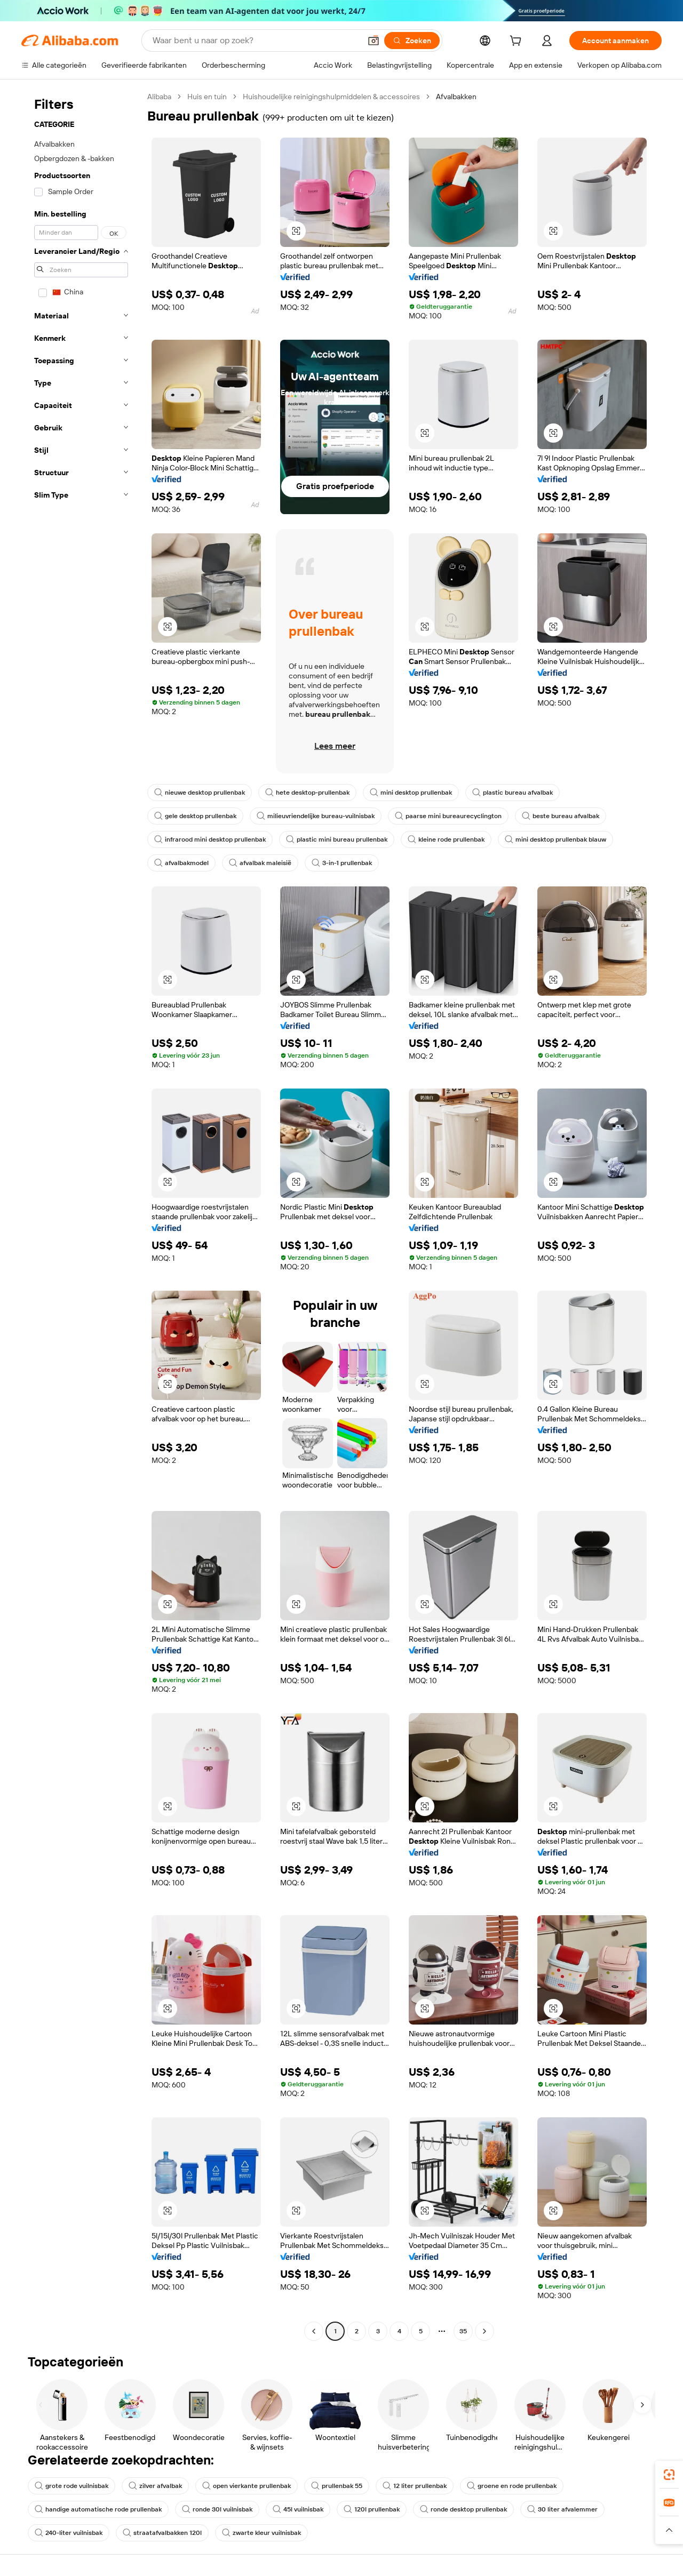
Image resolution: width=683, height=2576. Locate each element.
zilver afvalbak (155, 2486)
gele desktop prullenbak (195, 816)
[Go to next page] (484, 2331)
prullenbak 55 (336, 2486)
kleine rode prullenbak (446, 839)
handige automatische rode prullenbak (98, 2509)
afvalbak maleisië (260, 863)
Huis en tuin (207, 96)
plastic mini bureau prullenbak (336, 839)
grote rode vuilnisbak (71, 2486)
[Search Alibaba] (256, 40)
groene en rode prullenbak (512, 2486)
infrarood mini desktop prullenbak (210, 839)
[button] (373, 40)
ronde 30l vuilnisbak (217, 2509)
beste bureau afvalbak (560, 816)
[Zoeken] (412, 40)
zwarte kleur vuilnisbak (261, 2533)
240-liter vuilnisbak (68, 2533)
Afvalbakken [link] (456, 96)
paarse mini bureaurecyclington (448, 816)
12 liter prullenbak (415, 2486)
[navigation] (81, 1215)
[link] (669, 2475)
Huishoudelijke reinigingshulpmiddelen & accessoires (331, 96)
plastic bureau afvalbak (512, 792)
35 (463, 2331)
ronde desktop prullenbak (463, 2509)
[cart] (518, 42)
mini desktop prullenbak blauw (555, 839)
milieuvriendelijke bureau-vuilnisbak (316, 816)
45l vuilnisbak (298, 2509)
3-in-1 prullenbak (342, 863)
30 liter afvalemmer (562, 2509)
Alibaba (159, 96)
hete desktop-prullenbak (307, 792)
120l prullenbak (372, 2509)
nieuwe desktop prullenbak (199, 792)
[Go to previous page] (313, 2331)
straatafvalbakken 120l (162, 2533)
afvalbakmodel (181, 863)
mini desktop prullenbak (411, 792)
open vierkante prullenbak (246, 2486)
